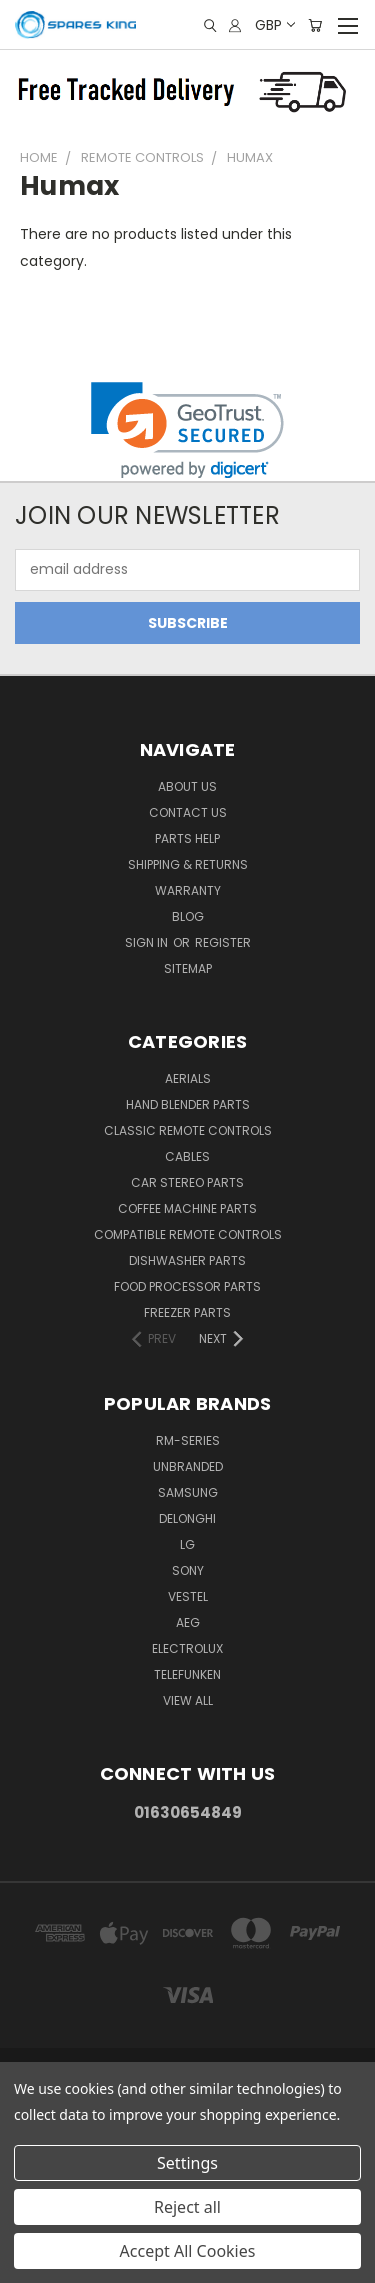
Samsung (188, 1492)
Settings (187, 2163)
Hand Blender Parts (188, 1104)
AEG (188, 1622)
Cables (187, 1156)
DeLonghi (187, 1518)
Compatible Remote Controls (188, 1234)
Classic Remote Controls (188, 1130)
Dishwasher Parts (187, 1260)
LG (187, 1544)
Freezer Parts (187, 1312)
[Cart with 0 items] (315, 25)
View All (188, 1700)
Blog (188, 916)
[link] (187, 430)
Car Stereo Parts (187, 1182)
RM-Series (188, 1440)
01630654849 (188, 1812)
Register (223, 942)
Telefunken (187, 1674)
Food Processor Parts (187, 1286)
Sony (188, 1570)
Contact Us (188, 812)
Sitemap (188, 968)
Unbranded (188, 1466)
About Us (187, 786)
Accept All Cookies (188, 2251)
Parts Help (187, 838)
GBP (274, 25)
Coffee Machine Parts (187, 1208)
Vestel (188, 1596)
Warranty (188, 890)
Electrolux (187, 1648)
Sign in (148, 942)
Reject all (187, 2207)
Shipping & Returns (188, 864)
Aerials (188, 1078)
